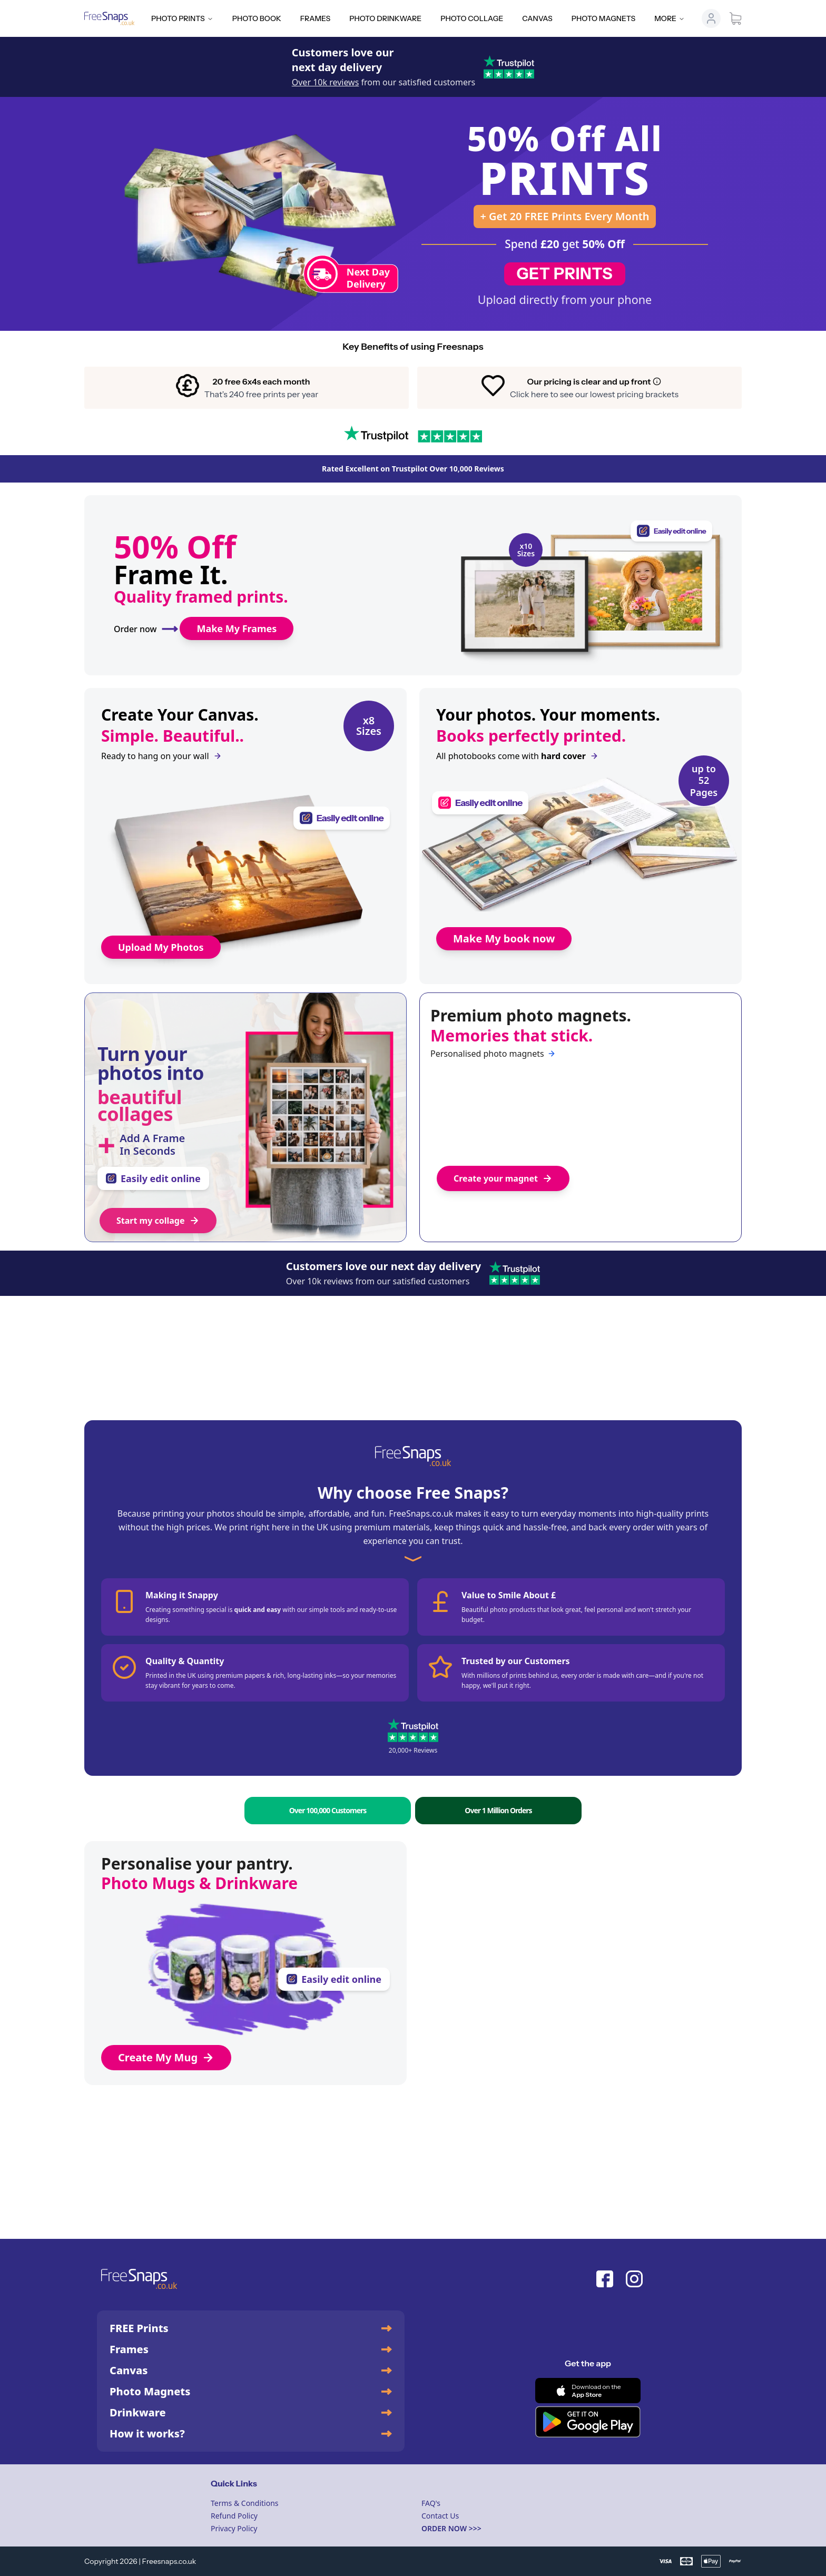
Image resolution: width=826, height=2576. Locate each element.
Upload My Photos (161, 947)
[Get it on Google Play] (588, 2422)
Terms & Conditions (245, 2503)
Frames (315, 18)
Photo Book (256, 18)
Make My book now (504, 938)
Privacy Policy (234, 2528)
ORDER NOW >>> (451, 2528)
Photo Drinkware (385, 18)
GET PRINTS (565, 273)
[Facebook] (605, 2279)
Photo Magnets (603, 18)
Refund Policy (234, 2516)
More (669, 18)
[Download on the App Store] (588, 2390)
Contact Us (440, 2516)
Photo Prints (182, 18)
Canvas (537, 18)
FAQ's (430, 2503)
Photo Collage (471, 18)
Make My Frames (236, 628)
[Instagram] (634, 2279)
